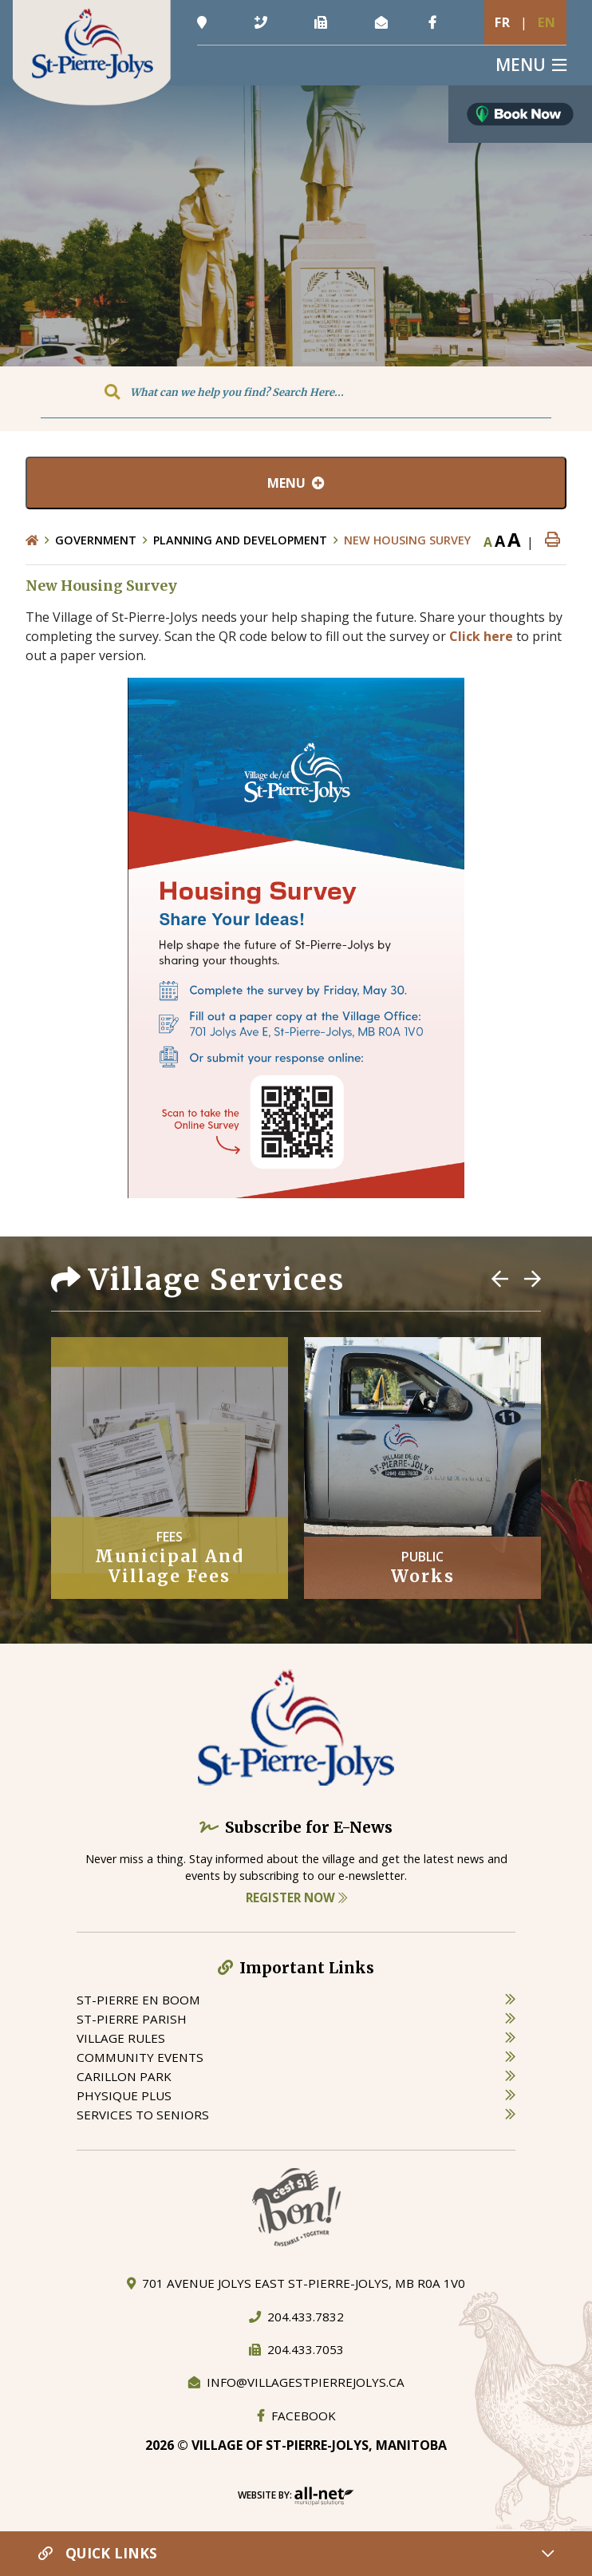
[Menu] (530, 65)
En (547, 22)
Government (95, 540)
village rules (121, 2038)
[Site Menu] (296, 483)
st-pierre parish (132, 2019)
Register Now (296, 1897)
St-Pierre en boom (138, 2000)
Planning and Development (240, 540)
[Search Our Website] (296, 392)
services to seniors (143, 2115)
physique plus (124, 2095)
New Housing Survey (407, 540)
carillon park (124, 2076)
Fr (503, 22)
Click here (481, 636)
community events (140, 2057)
